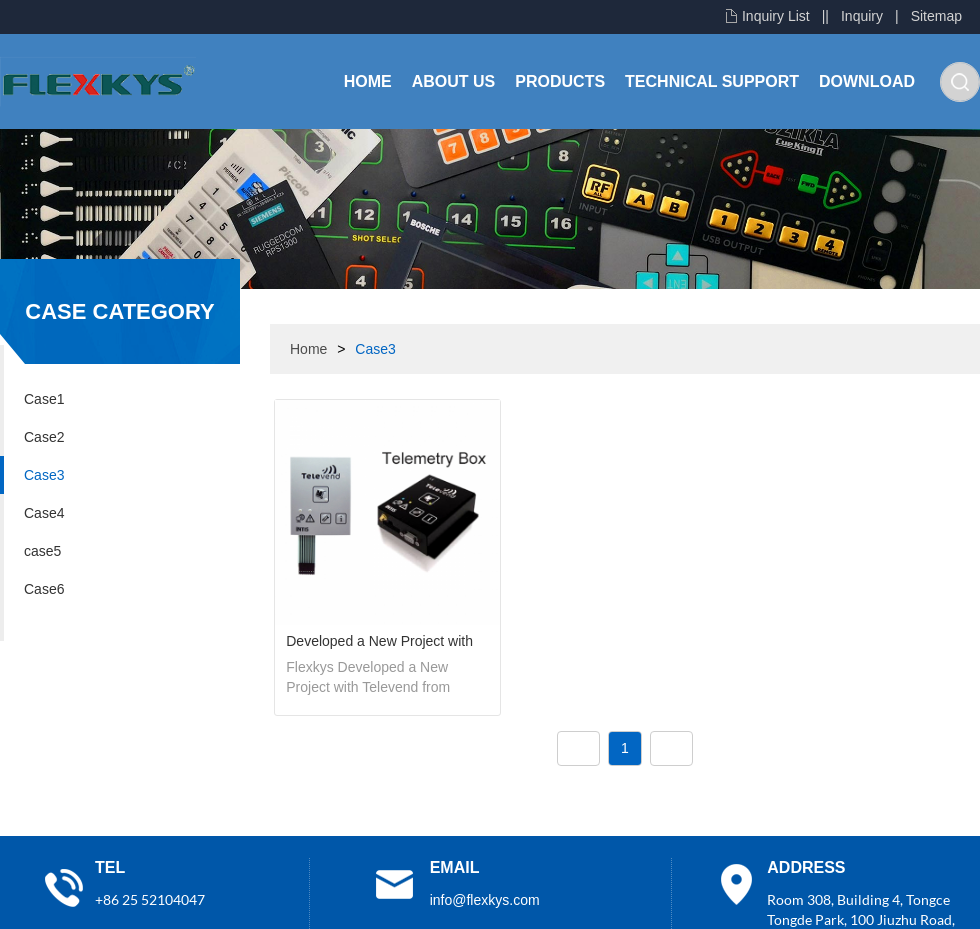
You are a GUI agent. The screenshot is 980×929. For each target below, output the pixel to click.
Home (368, 81)
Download (867, 81)
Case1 (44, 399)
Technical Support (712, 81)
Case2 (44, 437)
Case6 (44, 589)
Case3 (44, 475)
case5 (42, 551)
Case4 (44, 513)
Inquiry (862, 16)
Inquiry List (776, 16)
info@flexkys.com (485, 900)
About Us (454, 81)
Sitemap (936, 16)
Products (560, 81)
